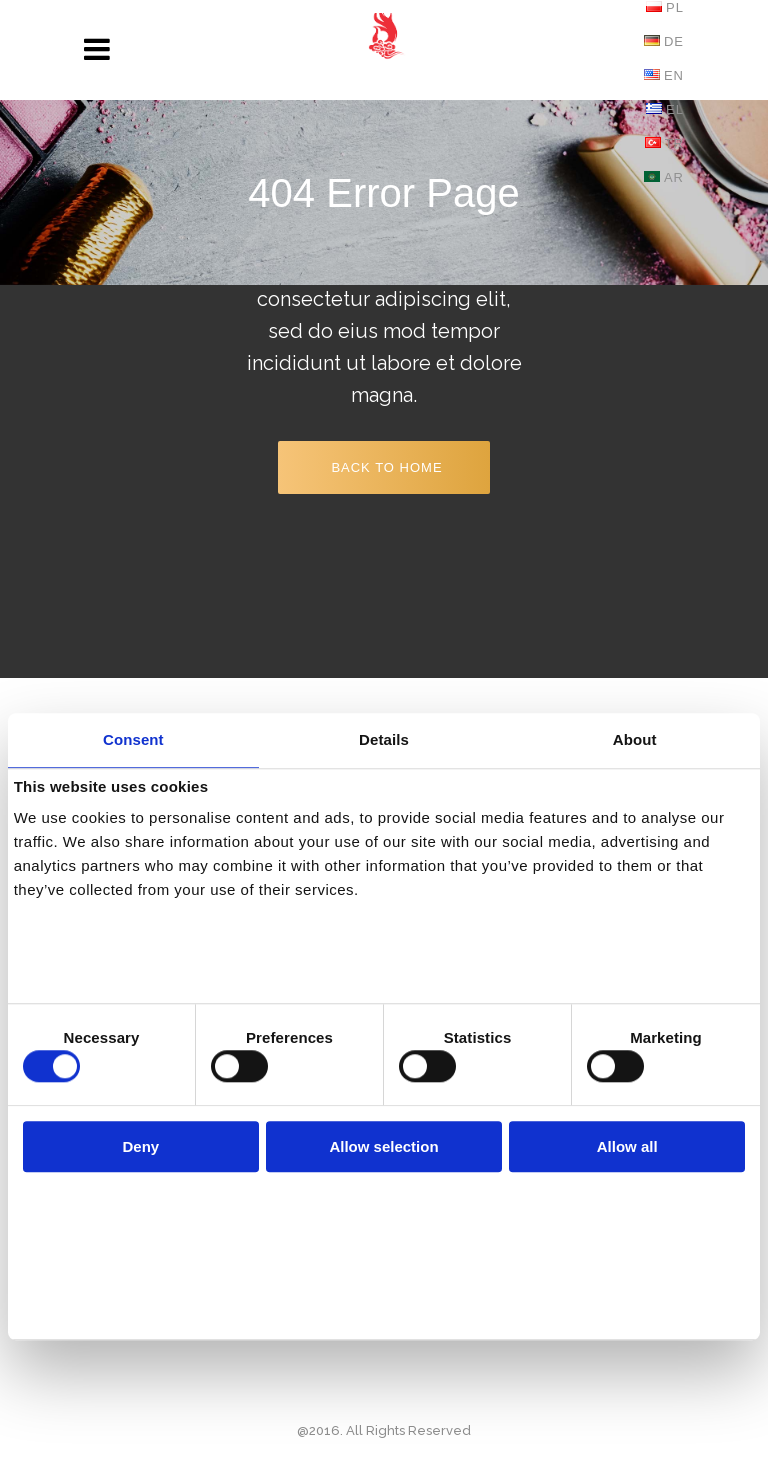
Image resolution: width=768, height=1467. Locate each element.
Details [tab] (384, 739)
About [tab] (635, 739)
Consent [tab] (133, 739)
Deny (140, 1146)
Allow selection (383, 1146)
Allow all (627, 1146)
